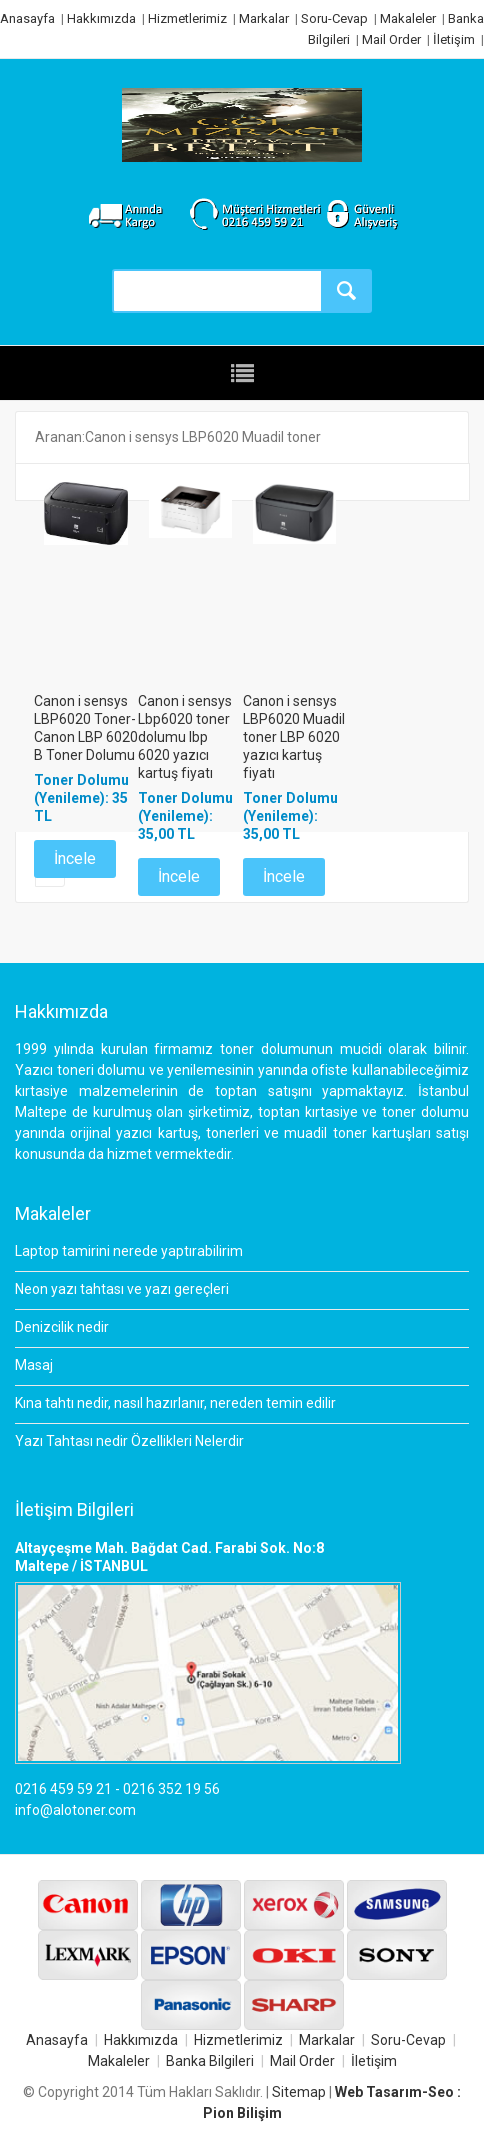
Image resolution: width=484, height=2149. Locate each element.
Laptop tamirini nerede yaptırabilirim (129, 1251)
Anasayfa (27, 18)
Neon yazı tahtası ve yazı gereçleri (122, 1289)
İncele (75, 858)
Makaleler (408, 18)
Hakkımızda (101, 18)
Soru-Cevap (334, 18)
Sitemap (299, 2092)
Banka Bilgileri (210, 2061)
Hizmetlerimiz (187, 18)
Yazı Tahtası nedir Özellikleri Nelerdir (129, 1441)
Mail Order (391, 39)
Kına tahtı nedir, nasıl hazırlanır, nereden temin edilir (175, 1403)
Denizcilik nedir (62, 1327)
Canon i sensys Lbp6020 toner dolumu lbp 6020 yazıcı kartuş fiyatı (185, 737)
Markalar (264, 18)
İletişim (454, 39)
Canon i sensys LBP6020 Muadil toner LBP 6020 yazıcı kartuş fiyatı (294, 737)
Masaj (34, 1365)
